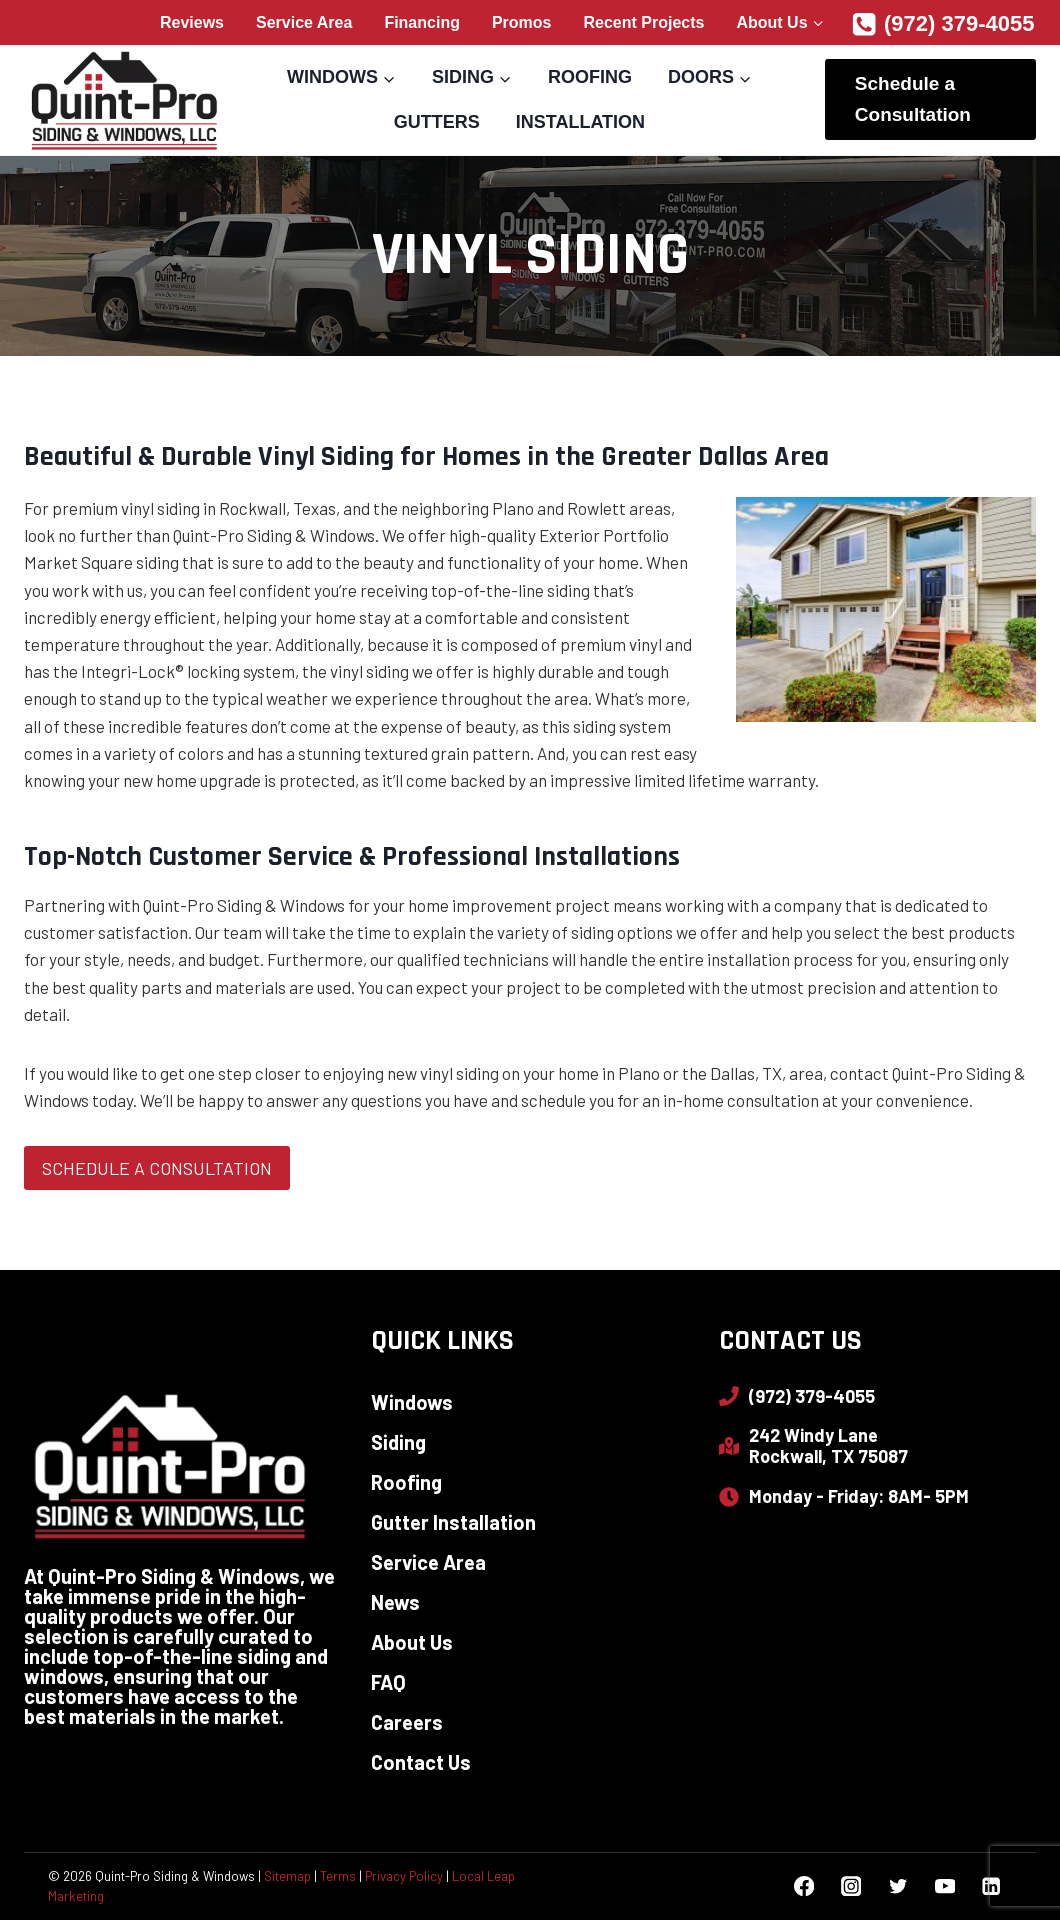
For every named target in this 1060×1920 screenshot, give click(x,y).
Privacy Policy (404, 1876)
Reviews (192, 22)
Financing (422, 22)
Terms (338, 1876)
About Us (412, 1642)
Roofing (590, 77)
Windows (412, 1402)
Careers (407, 1722)
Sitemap (287, 1876)
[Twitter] (897, 1886)
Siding (398, 1442)
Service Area (304, 22)
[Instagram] (850, 1886)
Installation (580, 122)
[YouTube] (944, 1886)
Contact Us (421, 1762)
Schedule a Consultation (913, 98)
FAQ (388, 1682)
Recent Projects (644, 22)
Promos (522, 22)
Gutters (437, 122)
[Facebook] (804, 1886)
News (395, 1602)
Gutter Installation (453, 1522)
